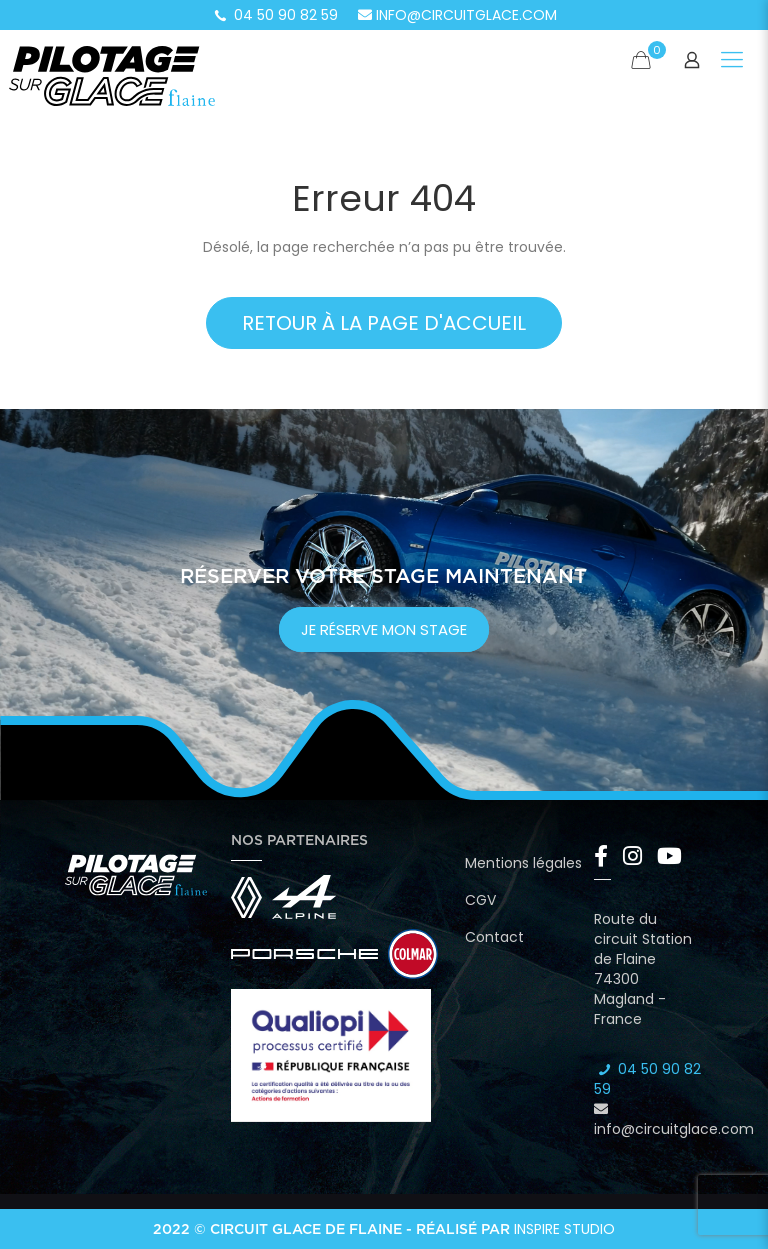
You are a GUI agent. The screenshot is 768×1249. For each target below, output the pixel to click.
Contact (494, 937)
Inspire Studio (564, 1229)
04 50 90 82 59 (275, 15)
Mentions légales (523, 863)
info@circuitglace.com (457, 15)
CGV (480, 900)
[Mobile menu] (732, 60)
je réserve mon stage (384, 629)
